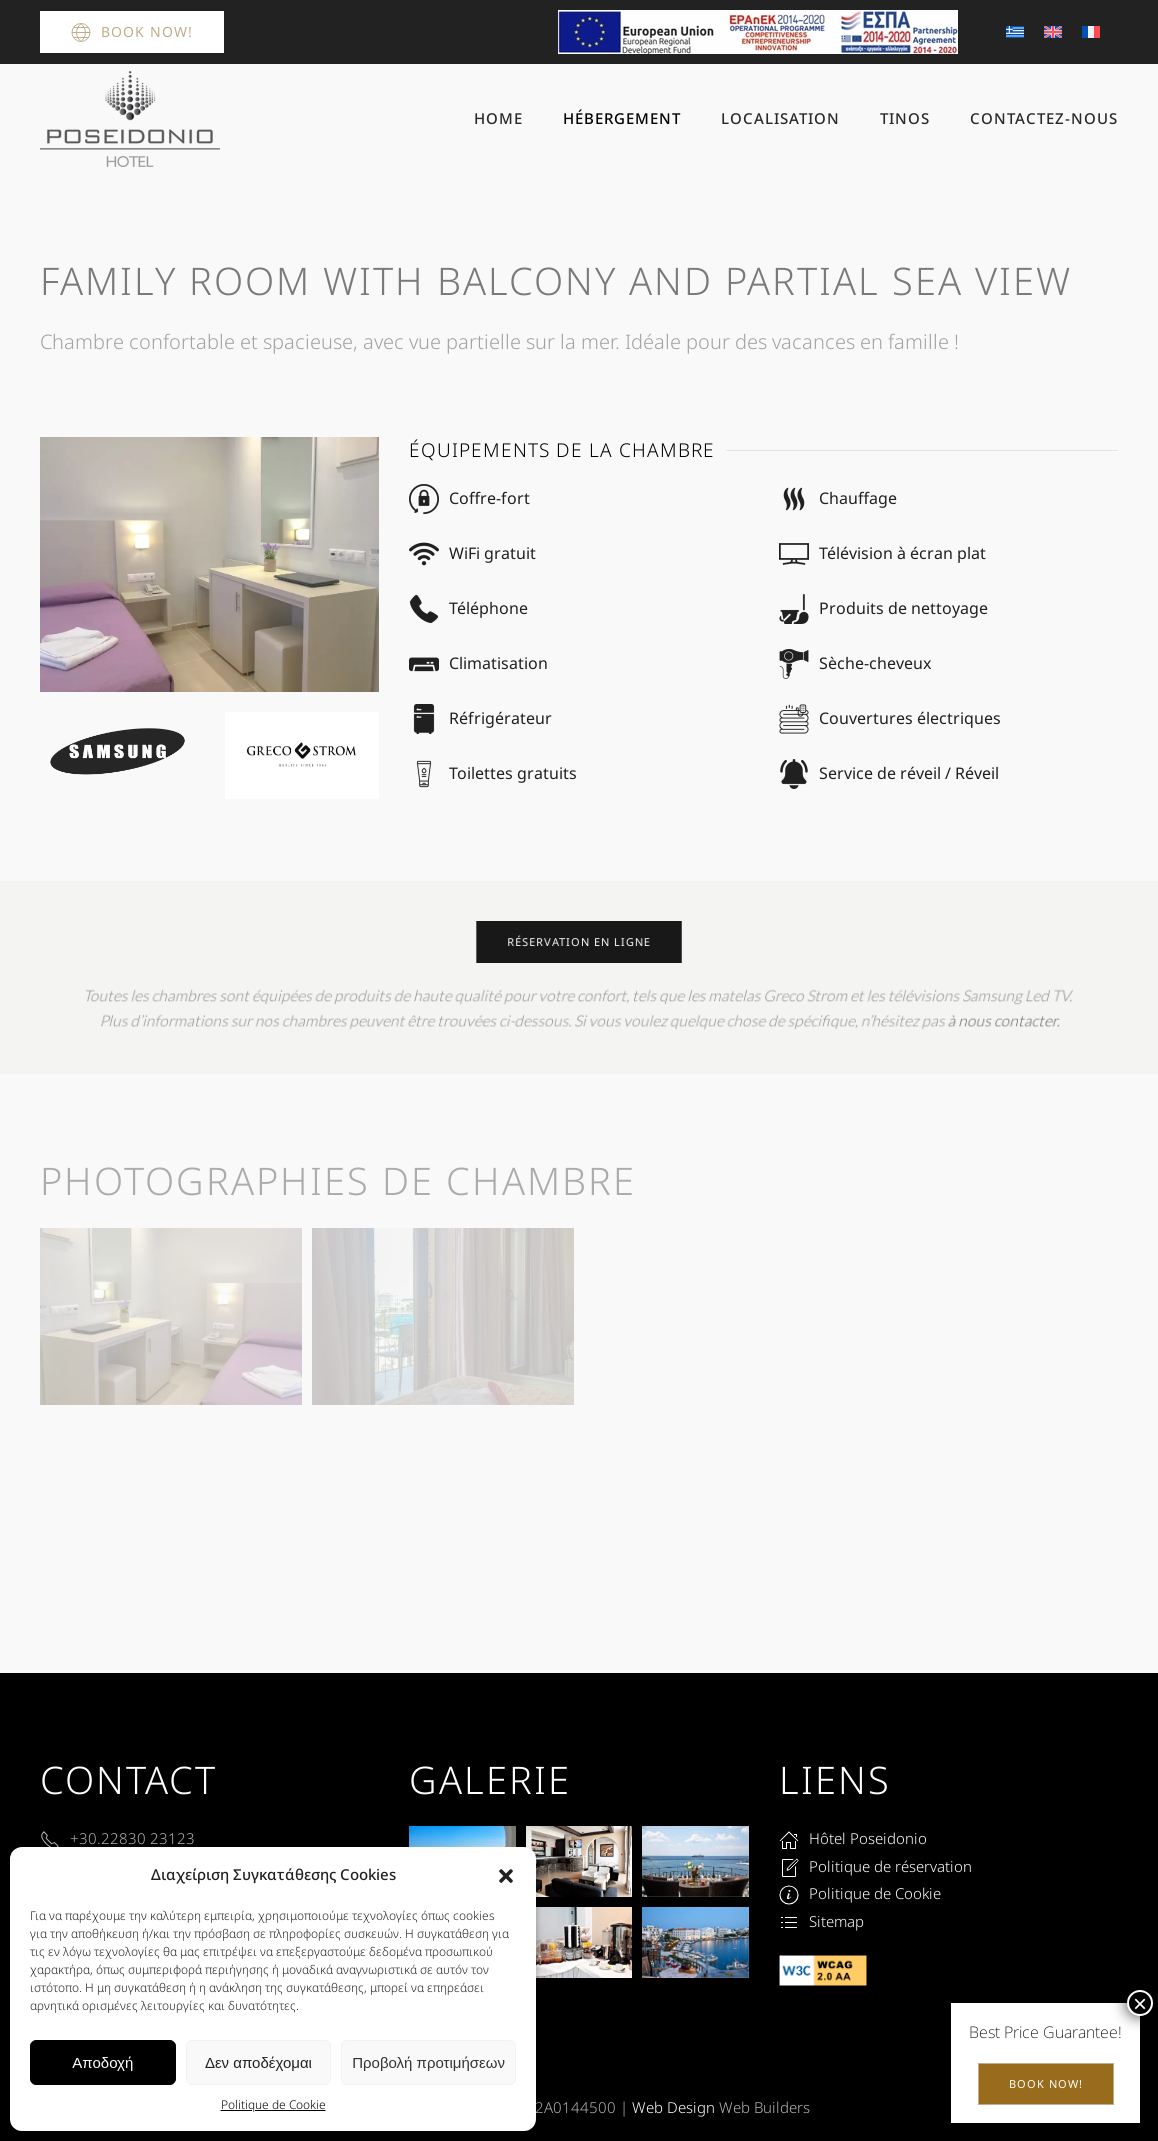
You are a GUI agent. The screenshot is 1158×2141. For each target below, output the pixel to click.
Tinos (905, 118)
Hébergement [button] (622, 118)
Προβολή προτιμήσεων (428, 2062)
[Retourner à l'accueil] (130, 119)
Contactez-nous (1044, 118)
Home (498, 118)
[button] (506, 1875)
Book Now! (132, 32)
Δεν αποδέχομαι (258, 2062)
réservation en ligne (578, 942)
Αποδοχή (102, 2062)
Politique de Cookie (273, 2104)
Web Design (673, 2107)
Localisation (780, 118)
